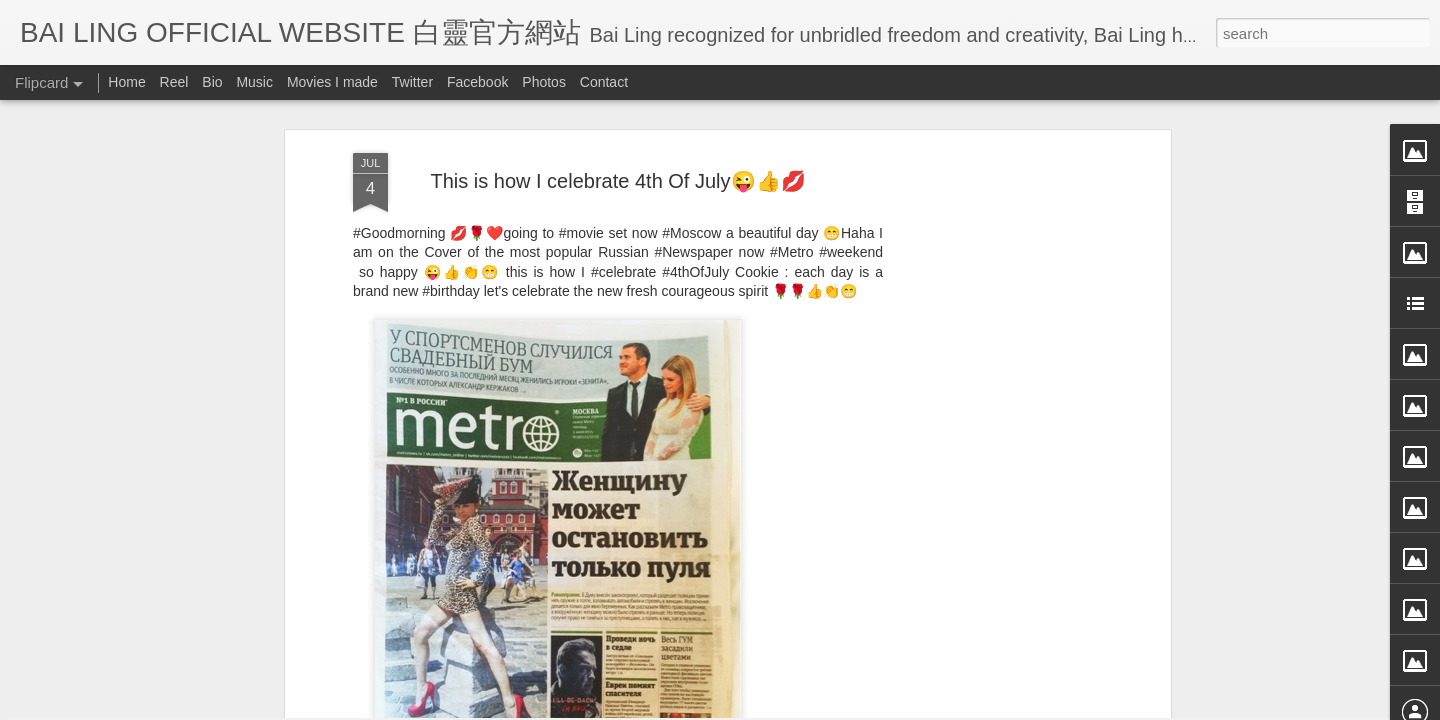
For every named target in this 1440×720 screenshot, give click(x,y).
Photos (544, 82)
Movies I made (332, 82)
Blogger (843, 707)
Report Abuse (902, 707)
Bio (212, 82)
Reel (174, 82)
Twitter (412, 82)
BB (694, 511)
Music (254, 82)
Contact (604, 82)
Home (126, 82)
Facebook (477, 82)
